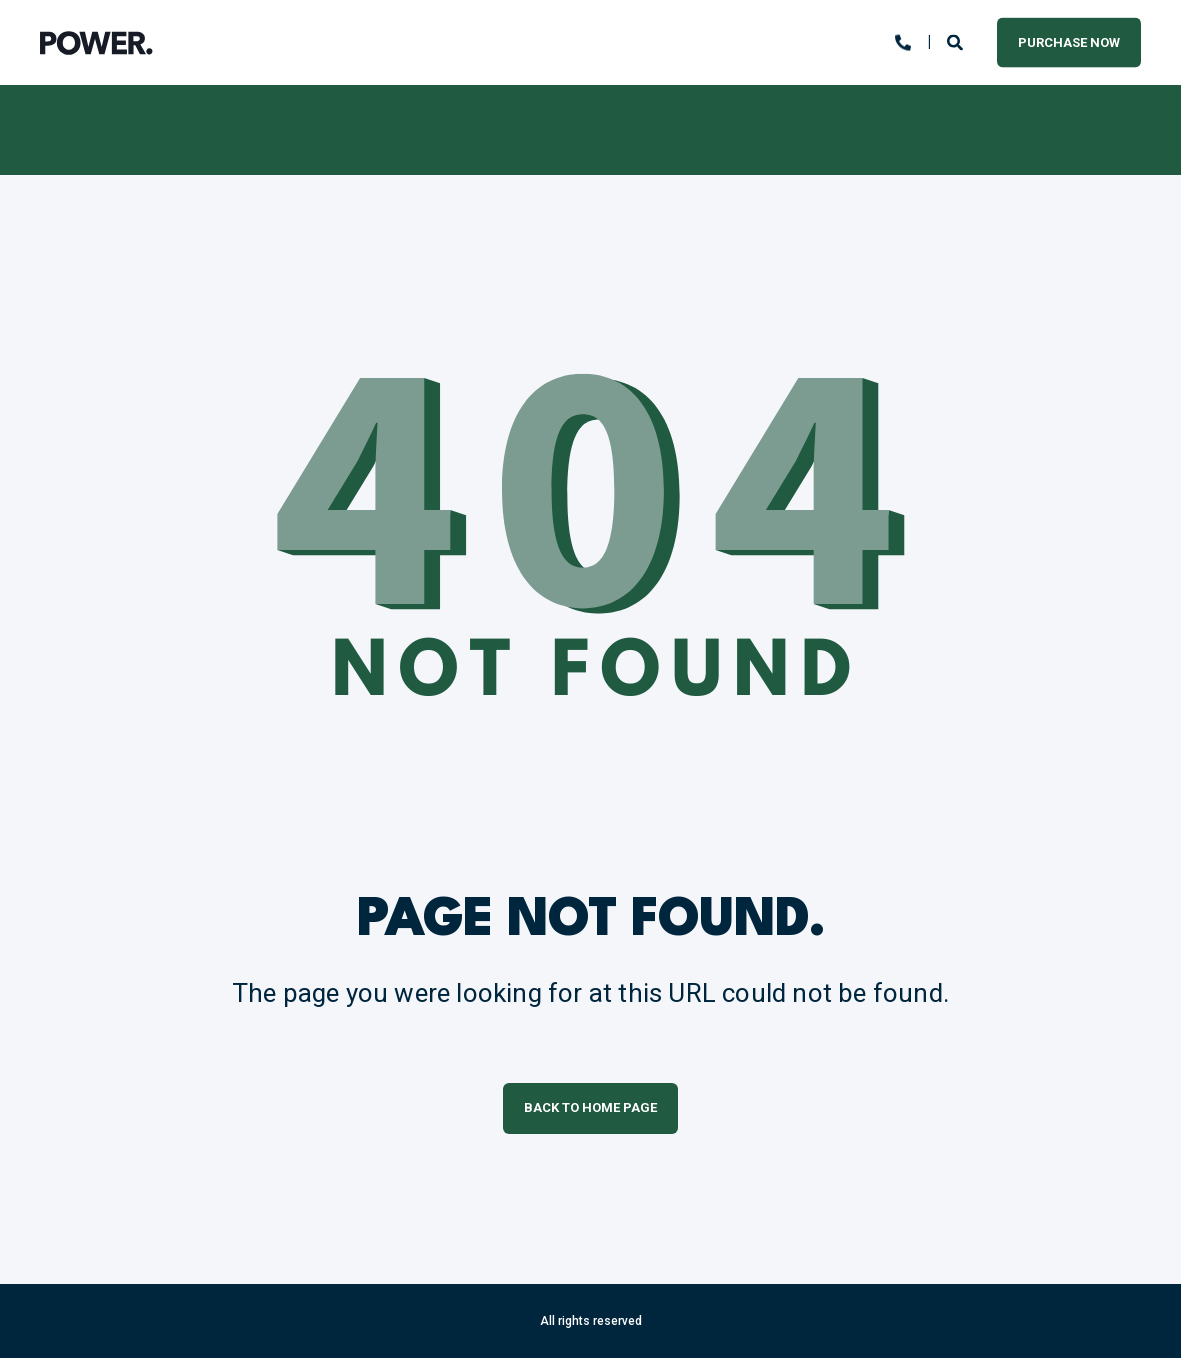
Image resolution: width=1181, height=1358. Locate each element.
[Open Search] (957, 41)
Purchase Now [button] (1069, 41)
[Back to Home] (96, 43)
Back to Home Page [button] (590, 1107)
